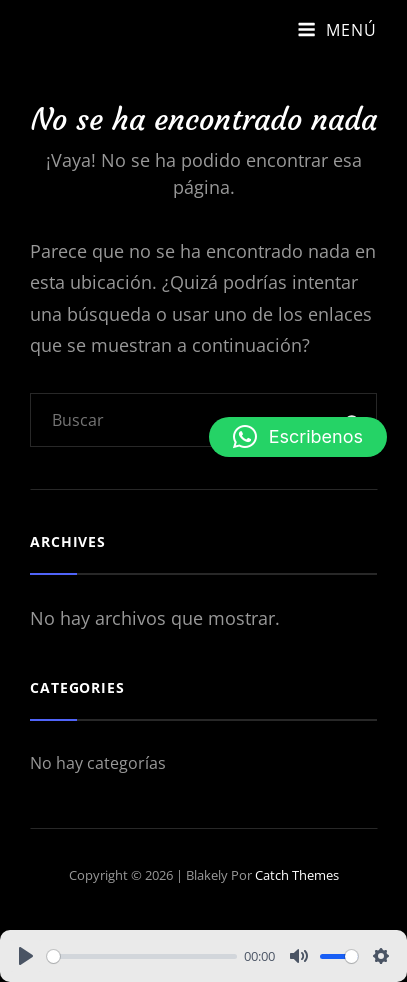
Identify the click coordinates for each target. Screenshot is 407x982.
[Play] (26, 956)
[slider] (142, 956)
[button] (298, 437)
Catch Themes (297, 875)
